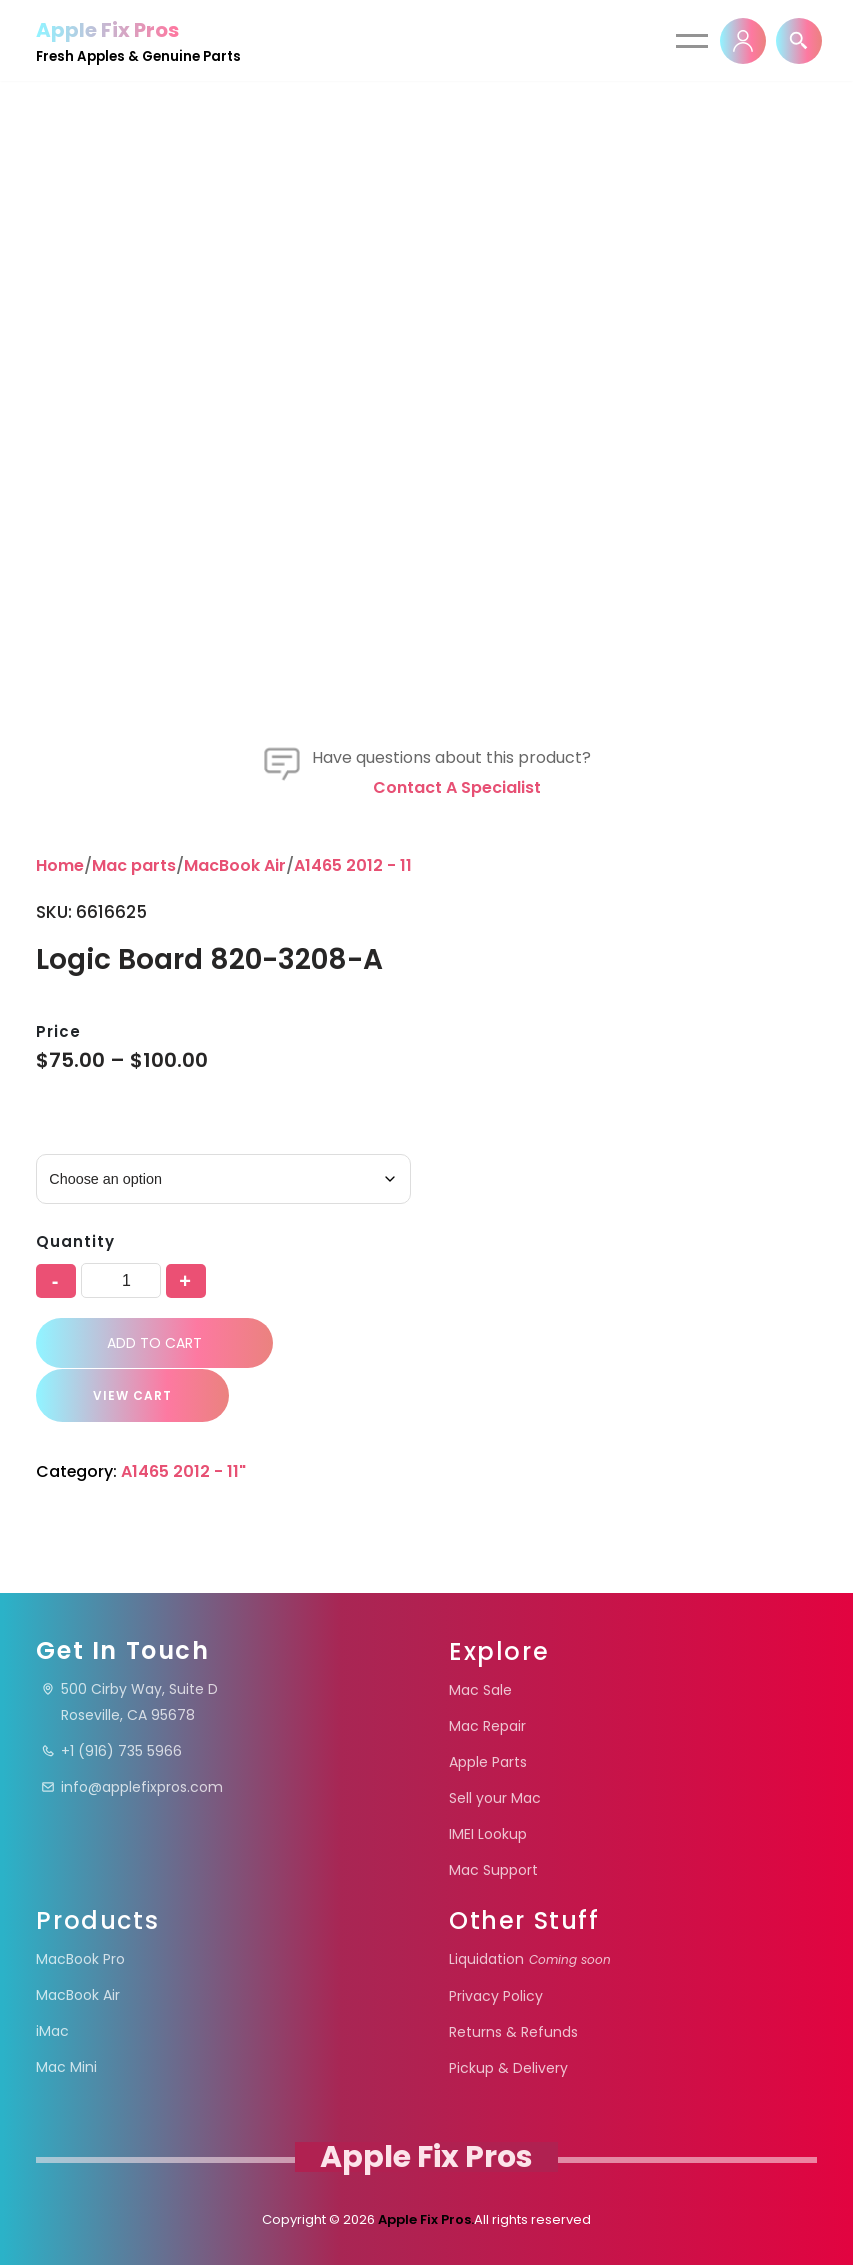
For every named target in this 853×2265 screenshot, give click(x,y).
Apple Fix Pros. (424, 2219)
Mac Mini (66, 2067)
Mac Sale (480, 1690)
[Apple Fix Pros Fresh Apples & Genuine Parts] (138, 40)
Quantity (75, 1242)
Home (60, 865)
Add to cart (154, 1343)
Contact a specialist (457, 787)
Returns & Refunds (513, 2032)
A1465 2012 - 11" (356, 865)
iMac (52, 2031)
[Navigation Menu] (692, 41)
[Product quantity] (121, 1280)
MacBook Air (235, 865)
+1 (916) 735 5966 (111, 1751)
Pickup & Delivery (508, 2068)
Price (58, 1031)
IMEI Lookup (488, 1834)
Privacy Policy (496, 1996)
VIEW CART (128, 1395)
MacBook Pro (80, 1959)
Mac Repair (487, 1726)
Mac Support (493, 1870)
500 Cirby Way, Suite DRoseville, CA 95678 (129, 1702)
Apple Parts (488, 1762)
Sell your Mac (495, 1798)
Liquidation (530, 1959)
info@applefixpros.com (132, 1787)
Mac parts (134, 865)
